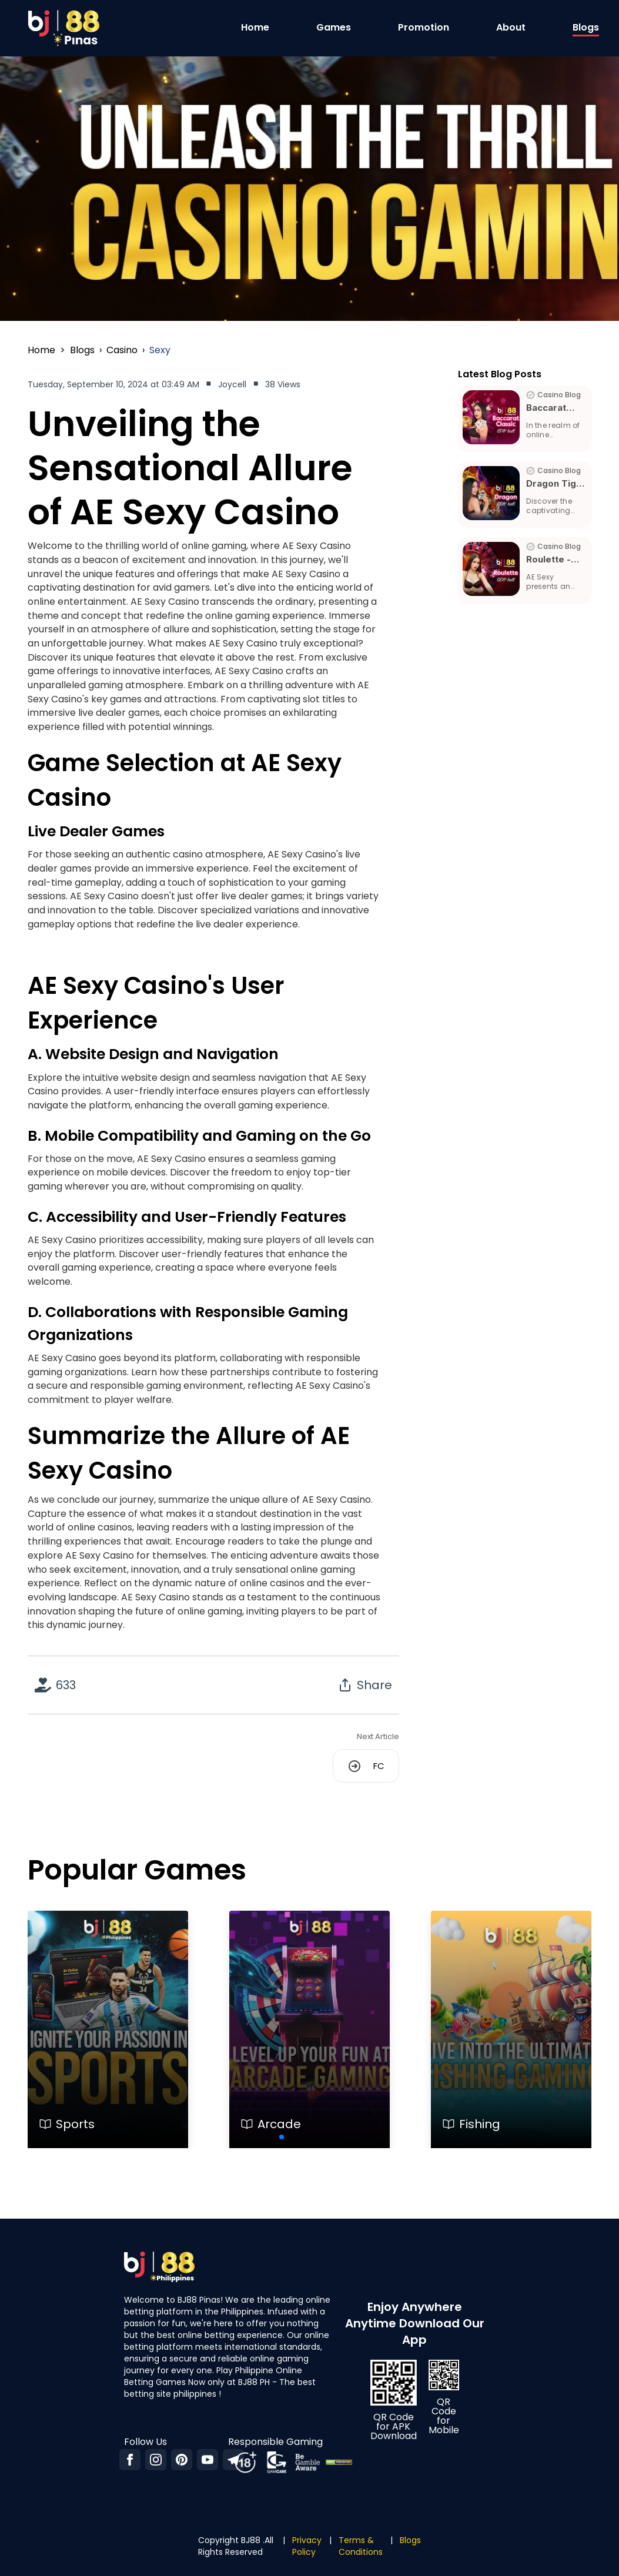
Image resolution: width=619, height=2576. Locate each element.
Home (255, 27)
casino (122, 350)
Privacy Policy (307, 2546)
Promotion (423, 27)
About (511, 27)
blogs (82, 350)
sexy (159, 350)
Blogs (586, 27)
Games (333, 27)
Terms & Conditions (361, 2546)
